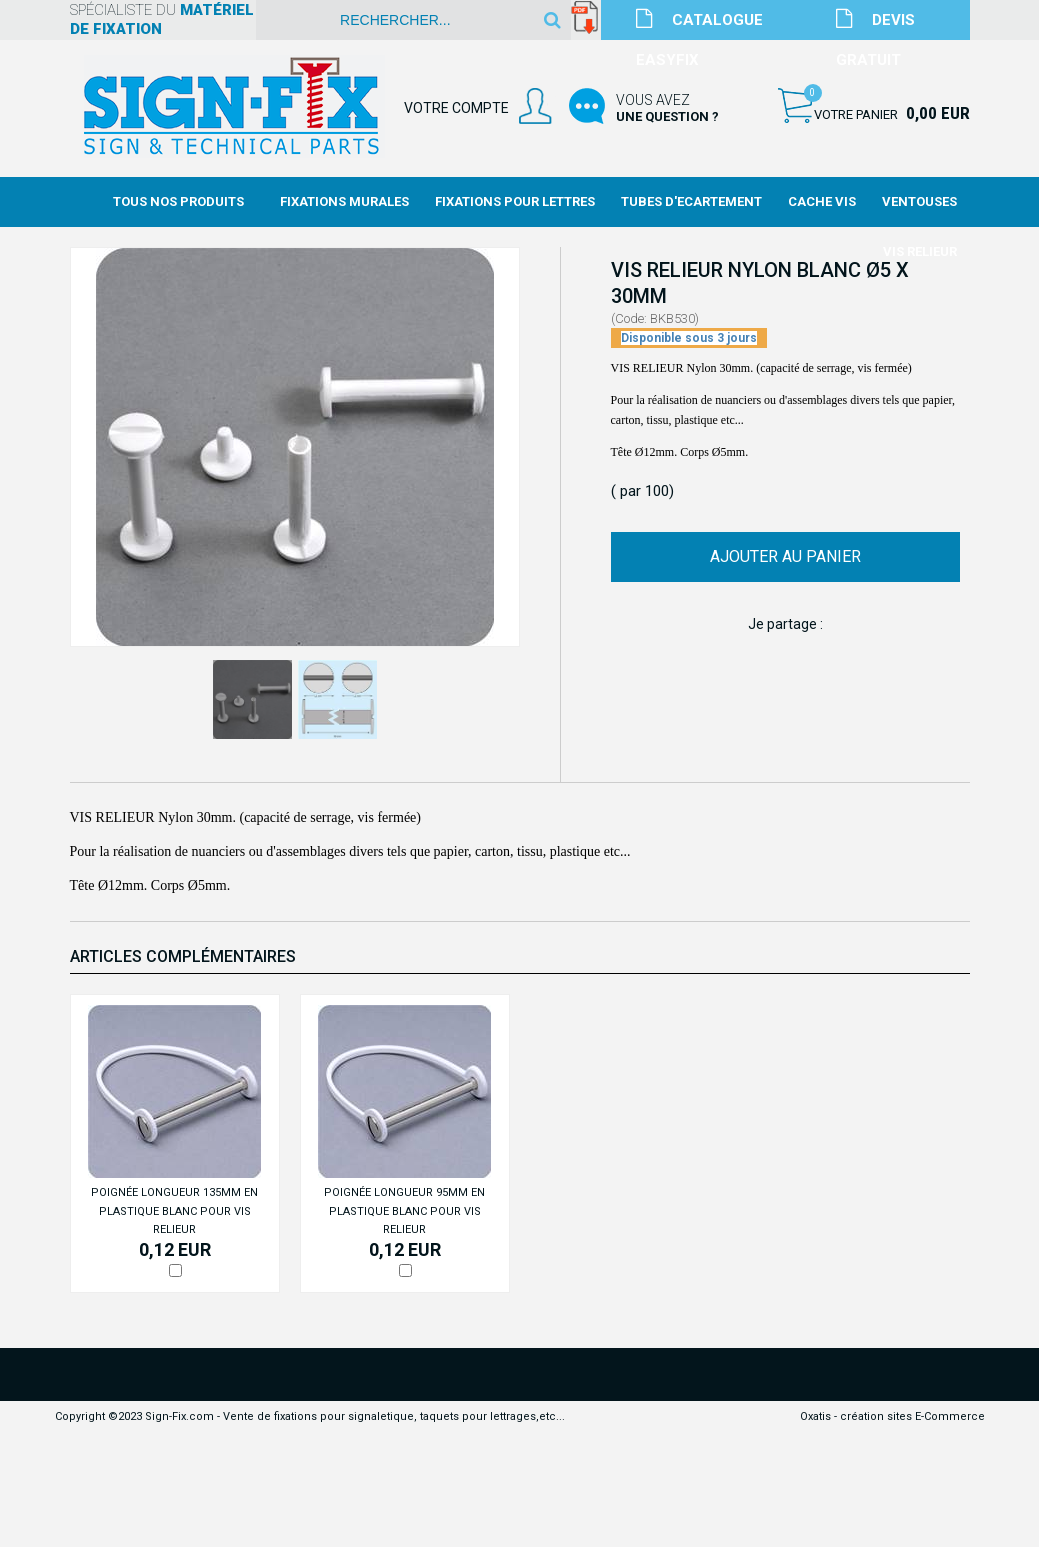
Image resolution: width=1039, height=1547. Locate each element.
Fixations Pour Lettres (515, 201)
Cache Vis (822, 201)
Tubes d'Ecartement (691, 201)
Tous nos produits (178, 201)
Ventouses (919, 201)
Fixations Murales (344, 201)
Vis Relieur (920, 251)
